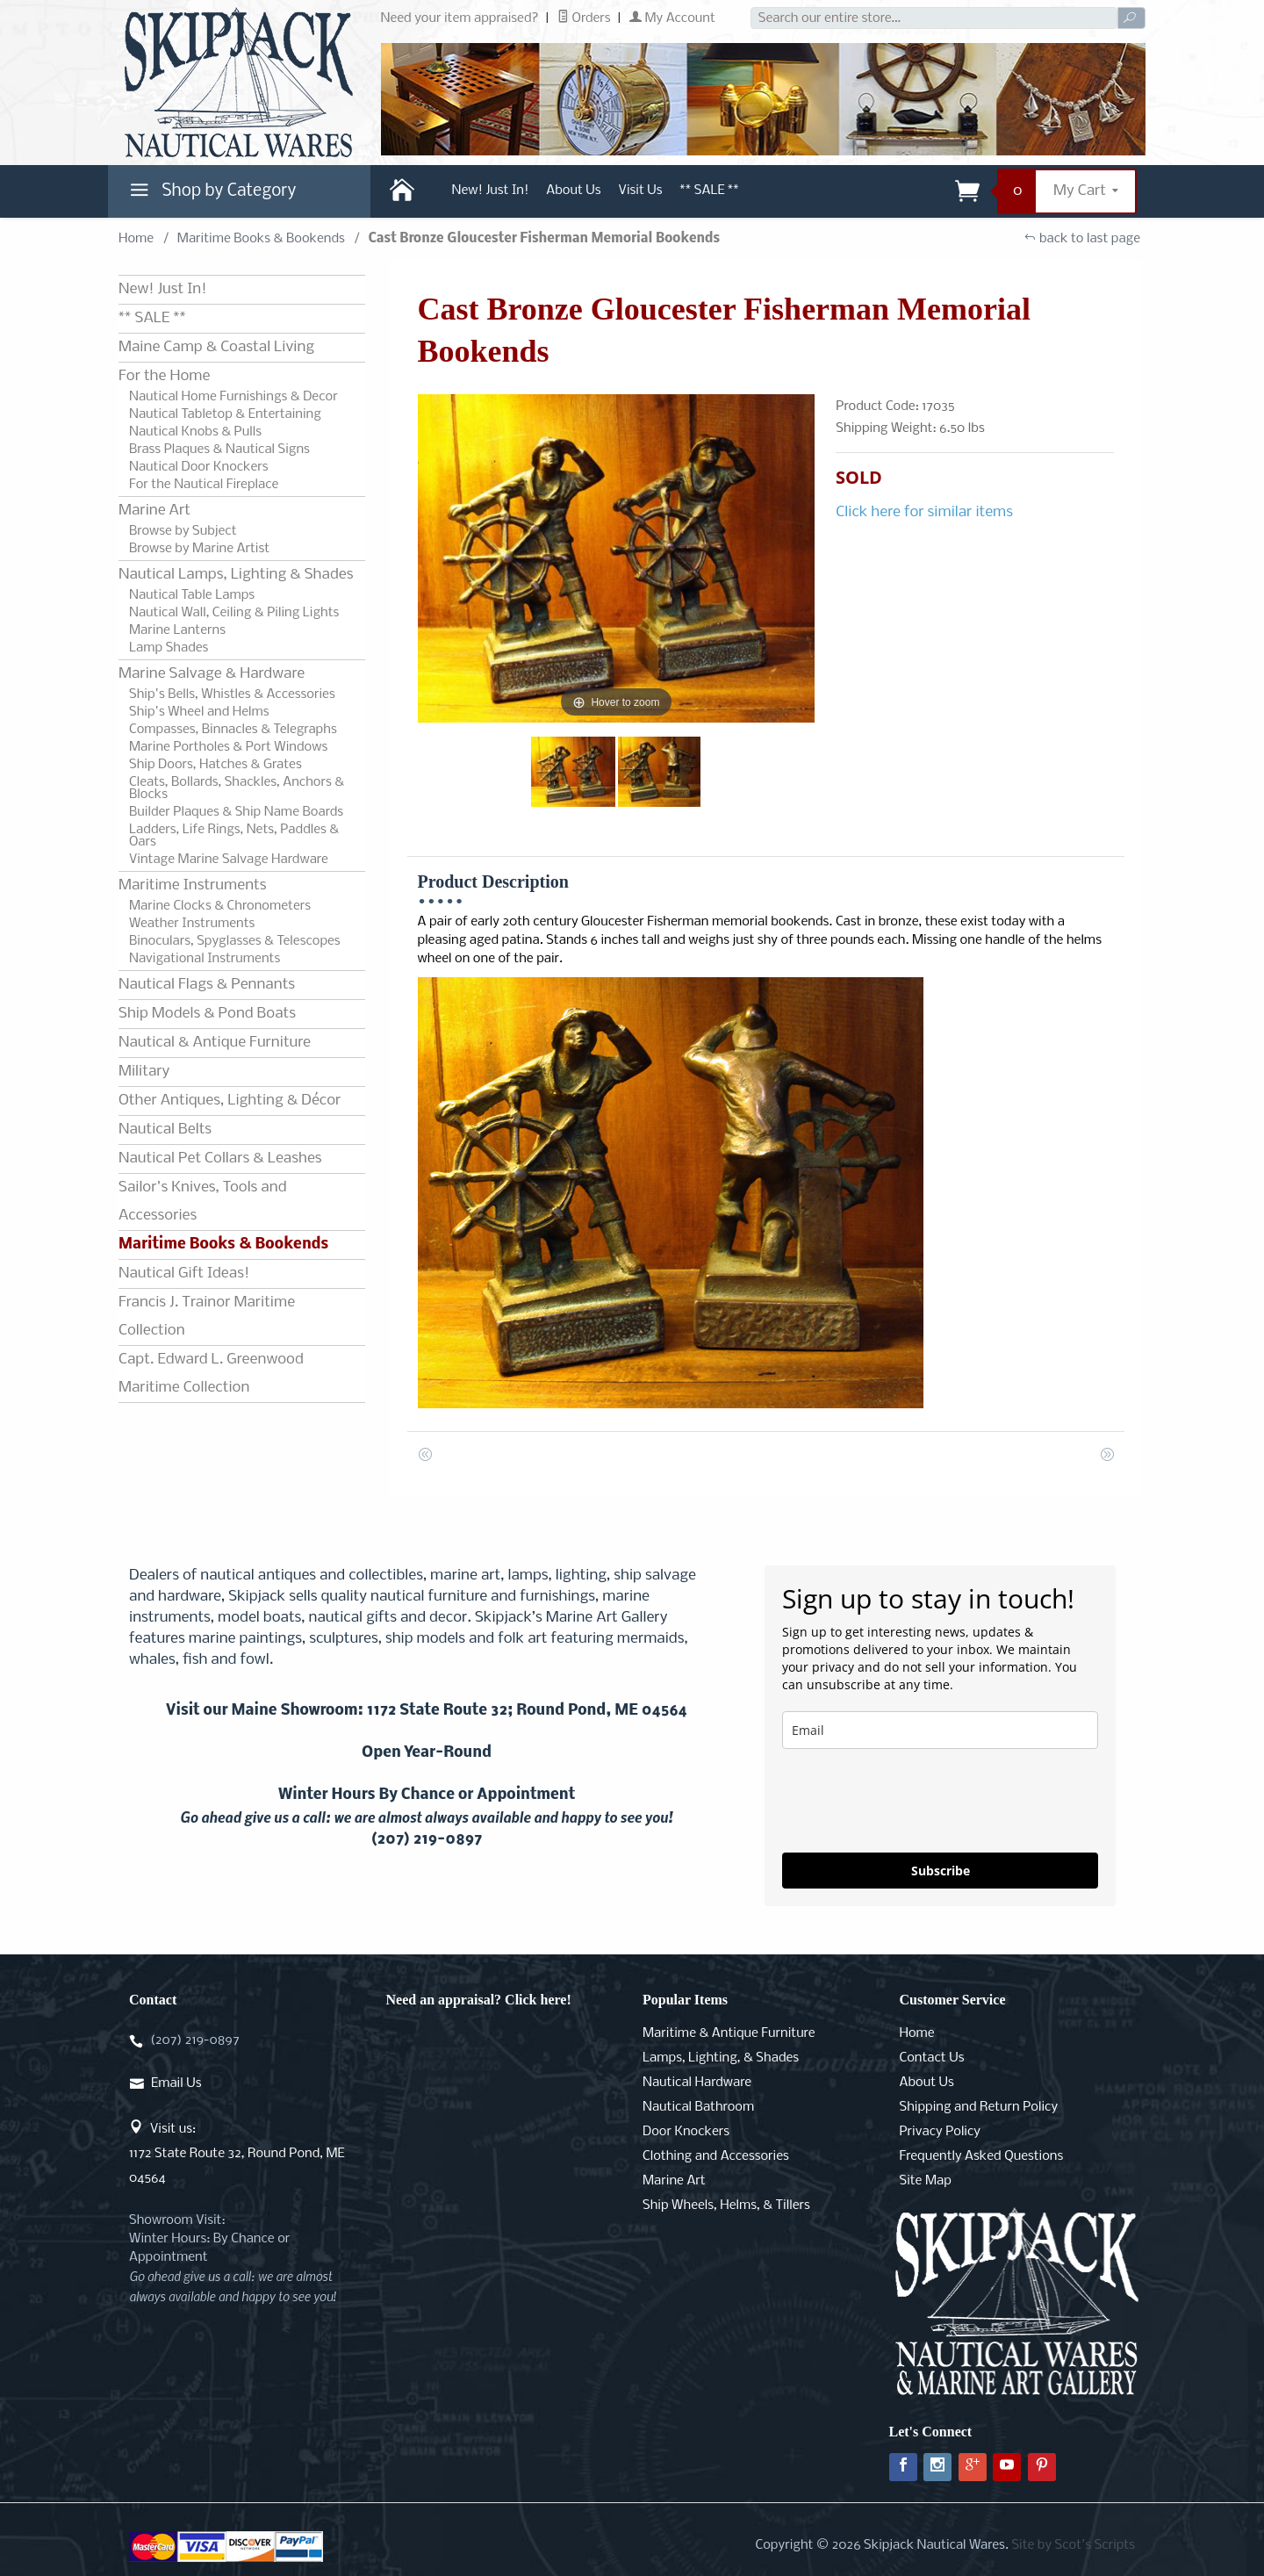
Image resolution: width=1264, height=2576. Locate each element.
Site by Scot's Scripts (1073, 2545)
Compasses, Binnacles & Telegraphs (233, 729)
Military (143, 1071)
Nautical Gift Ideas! (183, 1273)
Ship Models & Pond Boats (207, 1013)
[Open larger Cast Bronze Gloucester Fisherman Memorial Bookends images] (616, 558)
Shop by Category (211, 195)
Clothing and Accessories (716, 2156)
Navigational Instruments (204, 959)
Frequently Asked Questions (982, 2156)
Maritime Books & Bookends (261, 239)
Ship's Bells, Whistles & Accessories (232, 694)
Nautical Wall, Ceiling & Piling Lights (234, 613)
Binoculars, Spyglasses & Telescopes (235, 941)
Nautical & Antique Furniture (214, 1042)
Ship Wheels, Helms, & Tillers (726, 2205)
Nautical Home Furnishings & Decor (233, 397)
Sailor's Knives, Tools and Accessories (202, 1201)
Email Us (176, 2083)
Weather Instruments (192, 923)
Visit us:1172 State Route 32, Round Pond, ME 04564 (237, 2153)
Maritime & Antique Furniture (729, 2033)
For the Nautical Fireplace (203, 485)
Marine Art (154, 510)
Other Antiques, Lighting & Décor (229, 1100)
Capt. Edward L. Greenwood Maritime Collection (211, 1373)
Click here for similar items (924, 512)
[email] (940, 1730)
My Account (672, 18)
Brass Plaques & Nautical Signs (219, 449)
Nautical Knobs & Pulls (195, 432)
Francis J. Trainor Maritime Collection (206, 1316)
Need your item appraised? (460, 18)
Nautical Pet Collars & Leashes (220, 1158)
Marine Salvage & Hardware (211, 674)
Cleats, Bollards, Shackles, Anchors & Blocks (236, 788)
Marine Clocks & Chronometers (220, 906)
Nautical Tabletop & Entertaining (225, 414)
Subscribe (940, 1870)
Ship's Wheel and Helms (199, 712)
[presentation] (915, 1801)
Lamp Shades (168, 648)
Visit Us (641, 190)
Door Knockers (686, 2132)
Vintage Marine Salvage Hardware (228, 859)
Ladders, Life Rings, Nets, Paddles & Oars (234, 836)
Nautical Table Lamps (192, 595)
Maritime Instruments (192, 885)
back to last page (1081, 239)
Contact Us (932, 2058)
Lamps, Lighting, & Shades (721, 2058)
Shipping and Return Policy (979, 2107)
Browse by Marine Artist (199, 549)
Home (136, 239)
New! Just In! (490, 190)
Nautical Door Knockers (199, 467)
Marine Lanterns (177, 630)
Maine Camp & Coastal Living (216, 347)
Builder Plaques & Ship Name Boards (236, 812)
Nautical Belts (165, 1129)
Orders (584, 18)
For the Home (164, 376)
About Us (573, 190)
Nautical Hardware (697, 2083)
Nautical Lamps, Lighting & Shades (235, 574)
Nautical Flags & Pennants (206, 984)
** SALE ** (709, 190)
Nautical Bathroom (698, 2107)
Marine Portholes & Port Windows (228, 747)
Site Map (926, 2181)
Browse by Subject (183, 531)
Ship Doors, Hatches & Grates (215, 765)
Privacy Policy (940, 2132)
